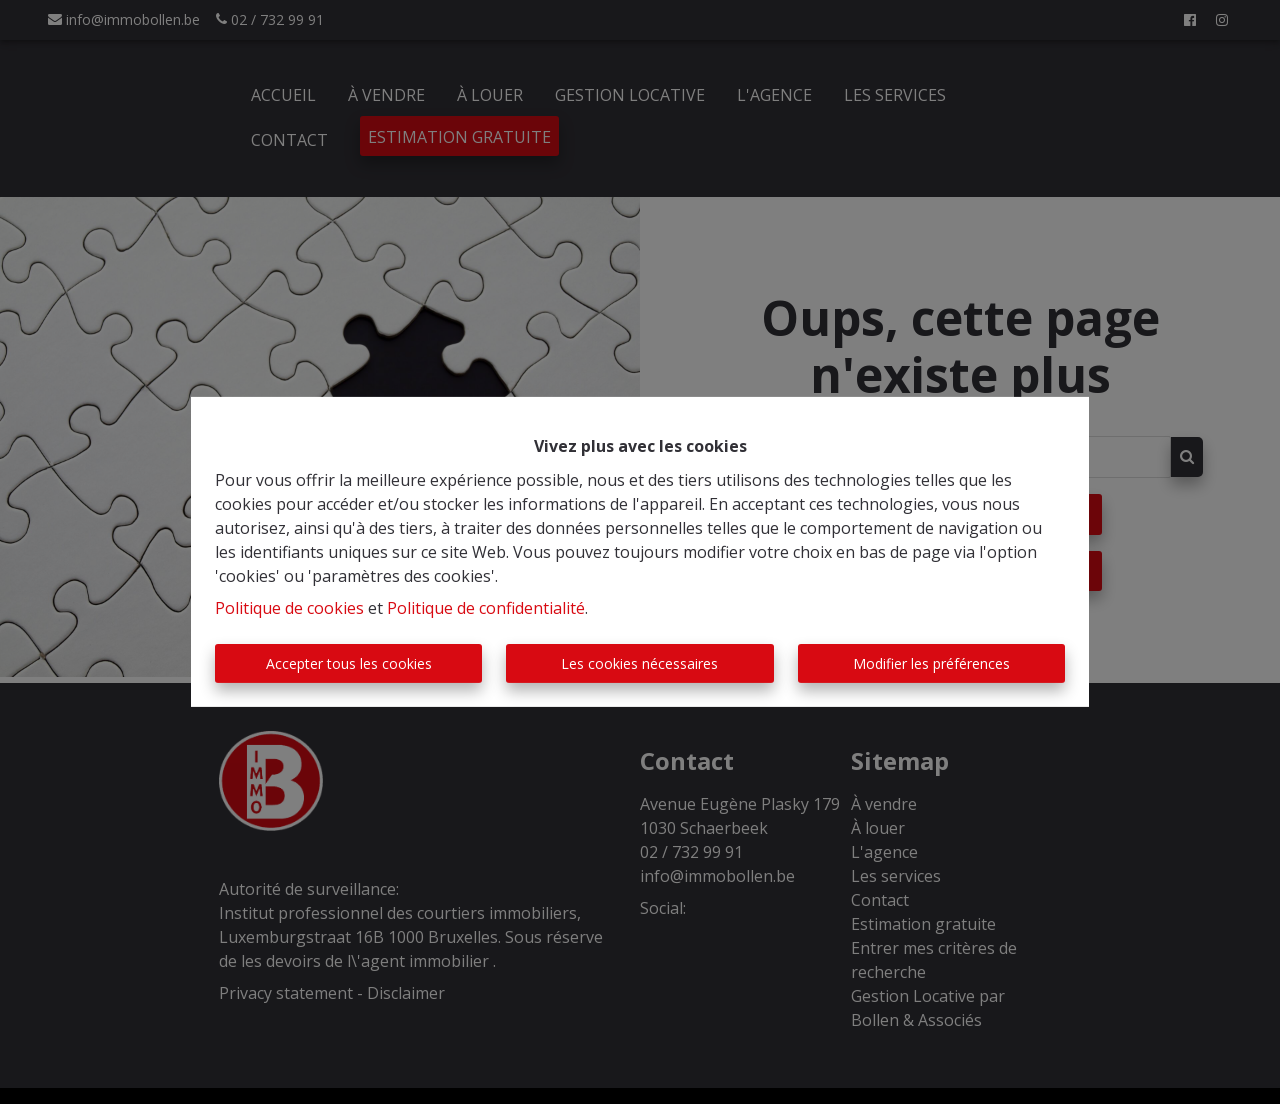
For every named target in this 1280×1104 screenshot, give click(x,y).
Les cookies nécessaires (639, 663)
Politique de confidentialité (486, 608)
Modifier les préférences (931, 663)
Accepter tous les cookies (349, 663)
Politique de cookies (289, 608)
